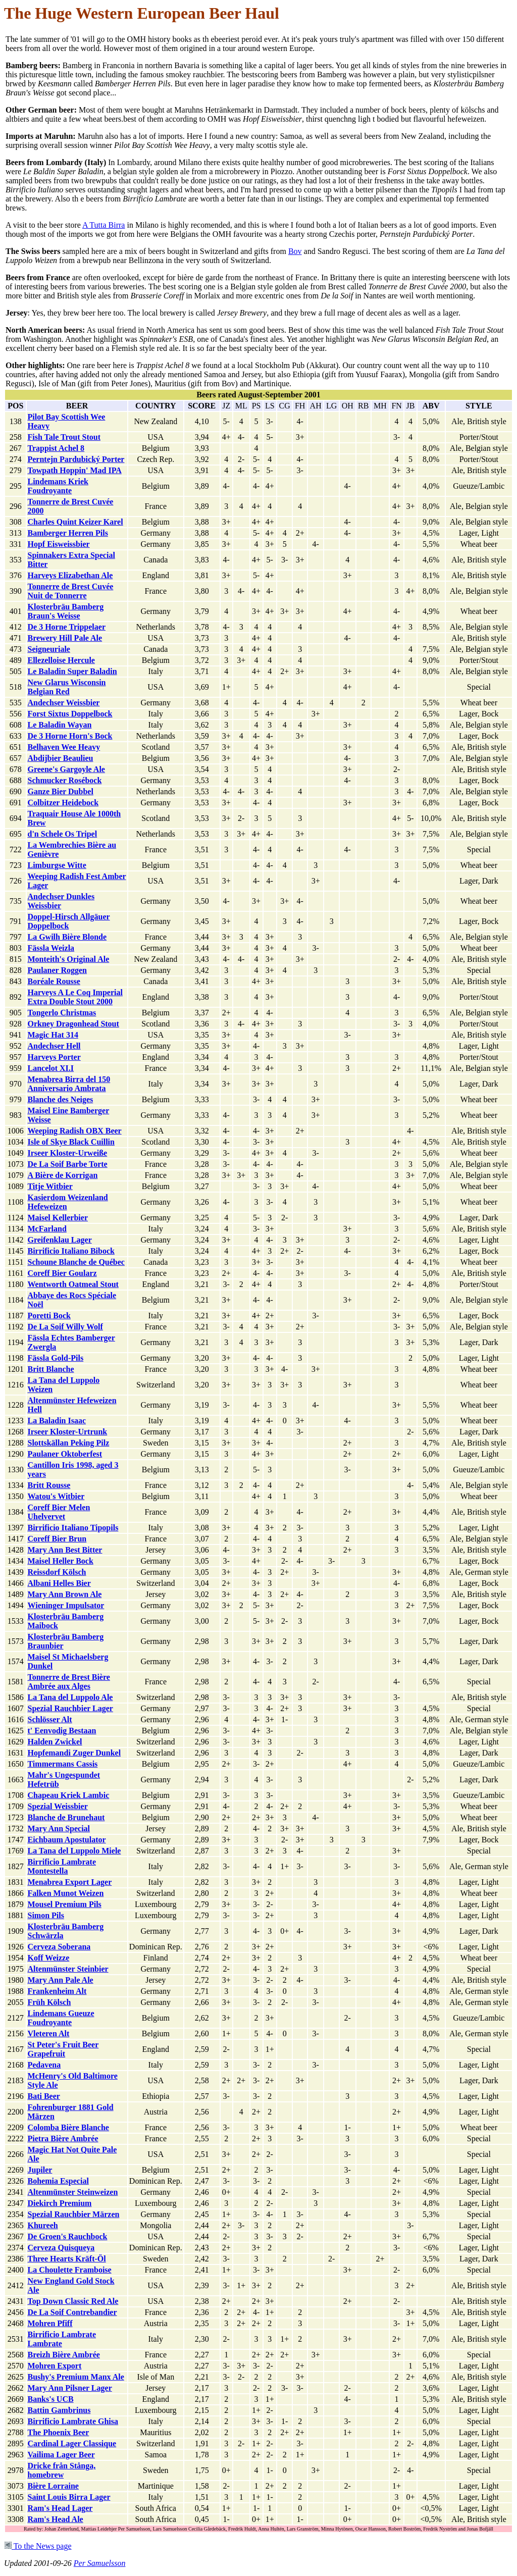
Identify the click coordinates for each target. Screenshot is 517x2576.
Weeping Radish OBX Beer (74, 1130)
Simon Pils (45, 1915)
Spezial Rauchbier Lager (70, 1708)
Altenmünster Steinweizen (72, 2192)
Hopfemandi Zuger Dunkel (74, 1752)
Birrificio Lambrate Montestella (61, 1866)
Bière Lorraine (52, 2486)
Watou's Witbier (55, 1496)
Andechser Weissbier (63, 702)
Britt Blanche (50, 1369)
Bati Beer (43, 2096)
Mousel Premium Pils (64, 1904)
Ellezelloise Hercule (60, 660)
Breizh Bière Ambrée (63, 2354)
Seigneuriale (48, 649)
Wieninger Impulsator (65, 1605)
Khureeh (42, 2225)
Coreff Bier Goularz (61, 1273)
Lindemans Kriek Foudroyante (57, 486)
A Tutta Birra (103, 225)
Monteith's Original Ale (68, 959)
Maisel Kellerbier (57, 1217)
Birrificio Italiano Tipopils (72, 1527)
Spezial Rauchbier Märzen (73, 2214)
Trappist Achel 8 (55, 448)
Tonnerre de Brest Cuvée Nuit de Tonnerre (70, 591)
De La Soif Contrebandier (72, 2312)
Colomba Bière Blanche (68, 2127)
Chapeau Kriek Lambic (68, 1795)
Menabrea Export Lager (69, 1882)
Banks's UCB (50, 2399)
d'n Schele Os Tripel (62, 834)
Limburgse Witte (56, 865)
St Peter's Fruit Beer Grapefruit (62, 2049)
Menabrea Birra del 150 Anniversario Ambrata (68, 1084)
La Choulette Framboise (69, 2269)
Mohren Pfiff (49, 2323)
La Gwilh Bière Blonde (67, 937)
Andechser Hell (53, 1046)
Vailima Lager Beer (60, 2454)
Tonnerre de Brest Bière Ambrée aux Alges (68, 1681)
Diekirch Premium (59, 2203)
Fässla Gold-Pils (55, 1358)
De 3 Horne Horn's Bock (69, 736)
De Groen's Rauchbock (67, 2236)
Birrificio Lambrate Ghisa (72, 2421)
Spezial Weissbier (57, 1806)
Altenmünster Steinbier (67, 1969)
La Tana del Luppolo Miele (74, 1850)
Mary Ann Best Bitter (64, 1549)
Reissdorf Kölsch (56, 1572)
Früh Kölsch (49, 2002)
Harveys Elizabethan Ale (70, 575)
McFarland (46, 1228)
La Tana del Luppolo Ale (70, 1697)
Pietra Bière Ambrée (62, 2138)
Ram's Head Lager (59, 2508)
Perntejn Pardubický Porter (75, 459)
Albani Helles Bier (58, 1583)
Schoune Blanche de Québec (75, 1262)
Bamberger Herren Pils (67, 533)
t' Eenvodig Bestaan (61, 1730)
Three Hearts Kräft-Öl (66, 2258)
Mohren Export (54, 2365)
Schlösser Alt (49, 1719)
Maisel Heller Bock (60, 1561)
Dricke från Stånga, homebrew (61, 2470)
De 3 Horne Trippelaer (66, 627)
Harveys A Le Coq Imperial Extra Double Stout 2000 (74, 997)
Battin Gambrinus (58, 2410)
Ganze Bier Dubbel (60, 791)
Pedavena (44, 2064)
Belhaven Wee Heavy (63, 747)
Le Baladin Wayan (59, 724)
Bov (295, 251)
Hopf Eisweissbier (58, 544)
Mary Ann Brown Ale (64, 1594)
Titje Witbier (49, 1186)
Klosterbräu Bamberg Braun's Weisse (65, 611)
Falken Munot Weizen (65, 1893)
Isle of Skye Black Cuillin (70, 1142)
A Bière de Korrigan (62, 1175)
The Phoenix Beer (58, 2432)
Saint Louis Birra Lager (68, 2497)
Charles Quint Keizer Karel (75, 522)
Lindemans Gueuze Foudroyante (60, 2018)
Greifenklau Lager (59, 1239)
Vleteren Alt (48, 2033)
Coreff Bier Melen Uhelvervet (58, 1512)
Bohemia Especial (57, 2181)
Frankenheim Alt (56, 1991)
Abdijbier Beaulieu (60, 758)
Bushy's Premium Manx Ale (75, 2377)
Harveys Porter (53, 1057)
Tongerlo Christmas (61, 1012)
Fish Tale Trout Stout (63, 437)
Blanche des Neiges (60, 1099)
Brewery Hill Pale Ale (64, 638)
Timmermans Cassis (62, 1764)
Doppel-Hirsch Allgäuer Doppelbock (68, 921)
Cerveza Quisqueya (60, 2247)
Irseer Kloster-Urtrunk (67, 1431)
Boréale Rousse (53, 981)
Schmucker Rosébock (64, 780)
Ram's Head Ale (55, 2519)
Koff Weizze (48, 1957)
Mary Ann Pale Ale (60, 1980)
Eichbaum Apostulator (66, 1839)
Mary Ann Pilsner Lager (69, 2388)
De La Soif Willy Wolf (64, 1326)
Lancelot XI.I (50, 1068)
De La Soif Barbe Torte (67, 1164)
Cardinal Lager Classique (71, 2443)
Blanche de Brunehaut (66, 1817)
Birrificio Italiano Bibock (70, 1251)
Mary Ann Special (58, 1828)
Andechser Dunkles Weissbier (60, 901)
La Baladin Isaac (56, 1420)
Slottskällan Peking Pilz (68, 1442)
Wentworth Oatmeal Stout (72, 1284)
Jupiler (39, 2170)
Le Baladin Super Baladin (72, 671)
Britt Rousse (48, 1485)
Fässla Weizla (50, 948)
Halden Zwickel (54, 1741)
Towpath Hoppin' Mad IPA (74, 470)
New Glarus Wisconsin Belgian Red (66, 687)
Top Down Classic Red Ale (72, 2301)
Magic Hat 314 (52, 1035)
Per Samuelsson (100, 2563)
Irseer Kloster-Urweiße (67, 1153)
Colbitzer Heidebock (62, 802)
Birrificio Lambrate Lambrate (61, 2339)
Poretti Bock (48, 1315)
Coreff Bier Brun (56, 1538)
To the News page (38, 2546)
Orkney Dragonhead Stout (73, 1023)
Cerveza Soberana (58, 1946)
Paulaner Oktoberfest (64, 1454)
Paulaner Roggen (56, 970)
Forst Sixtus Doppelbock (69, 713)
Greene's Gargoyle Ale (66, 769)
